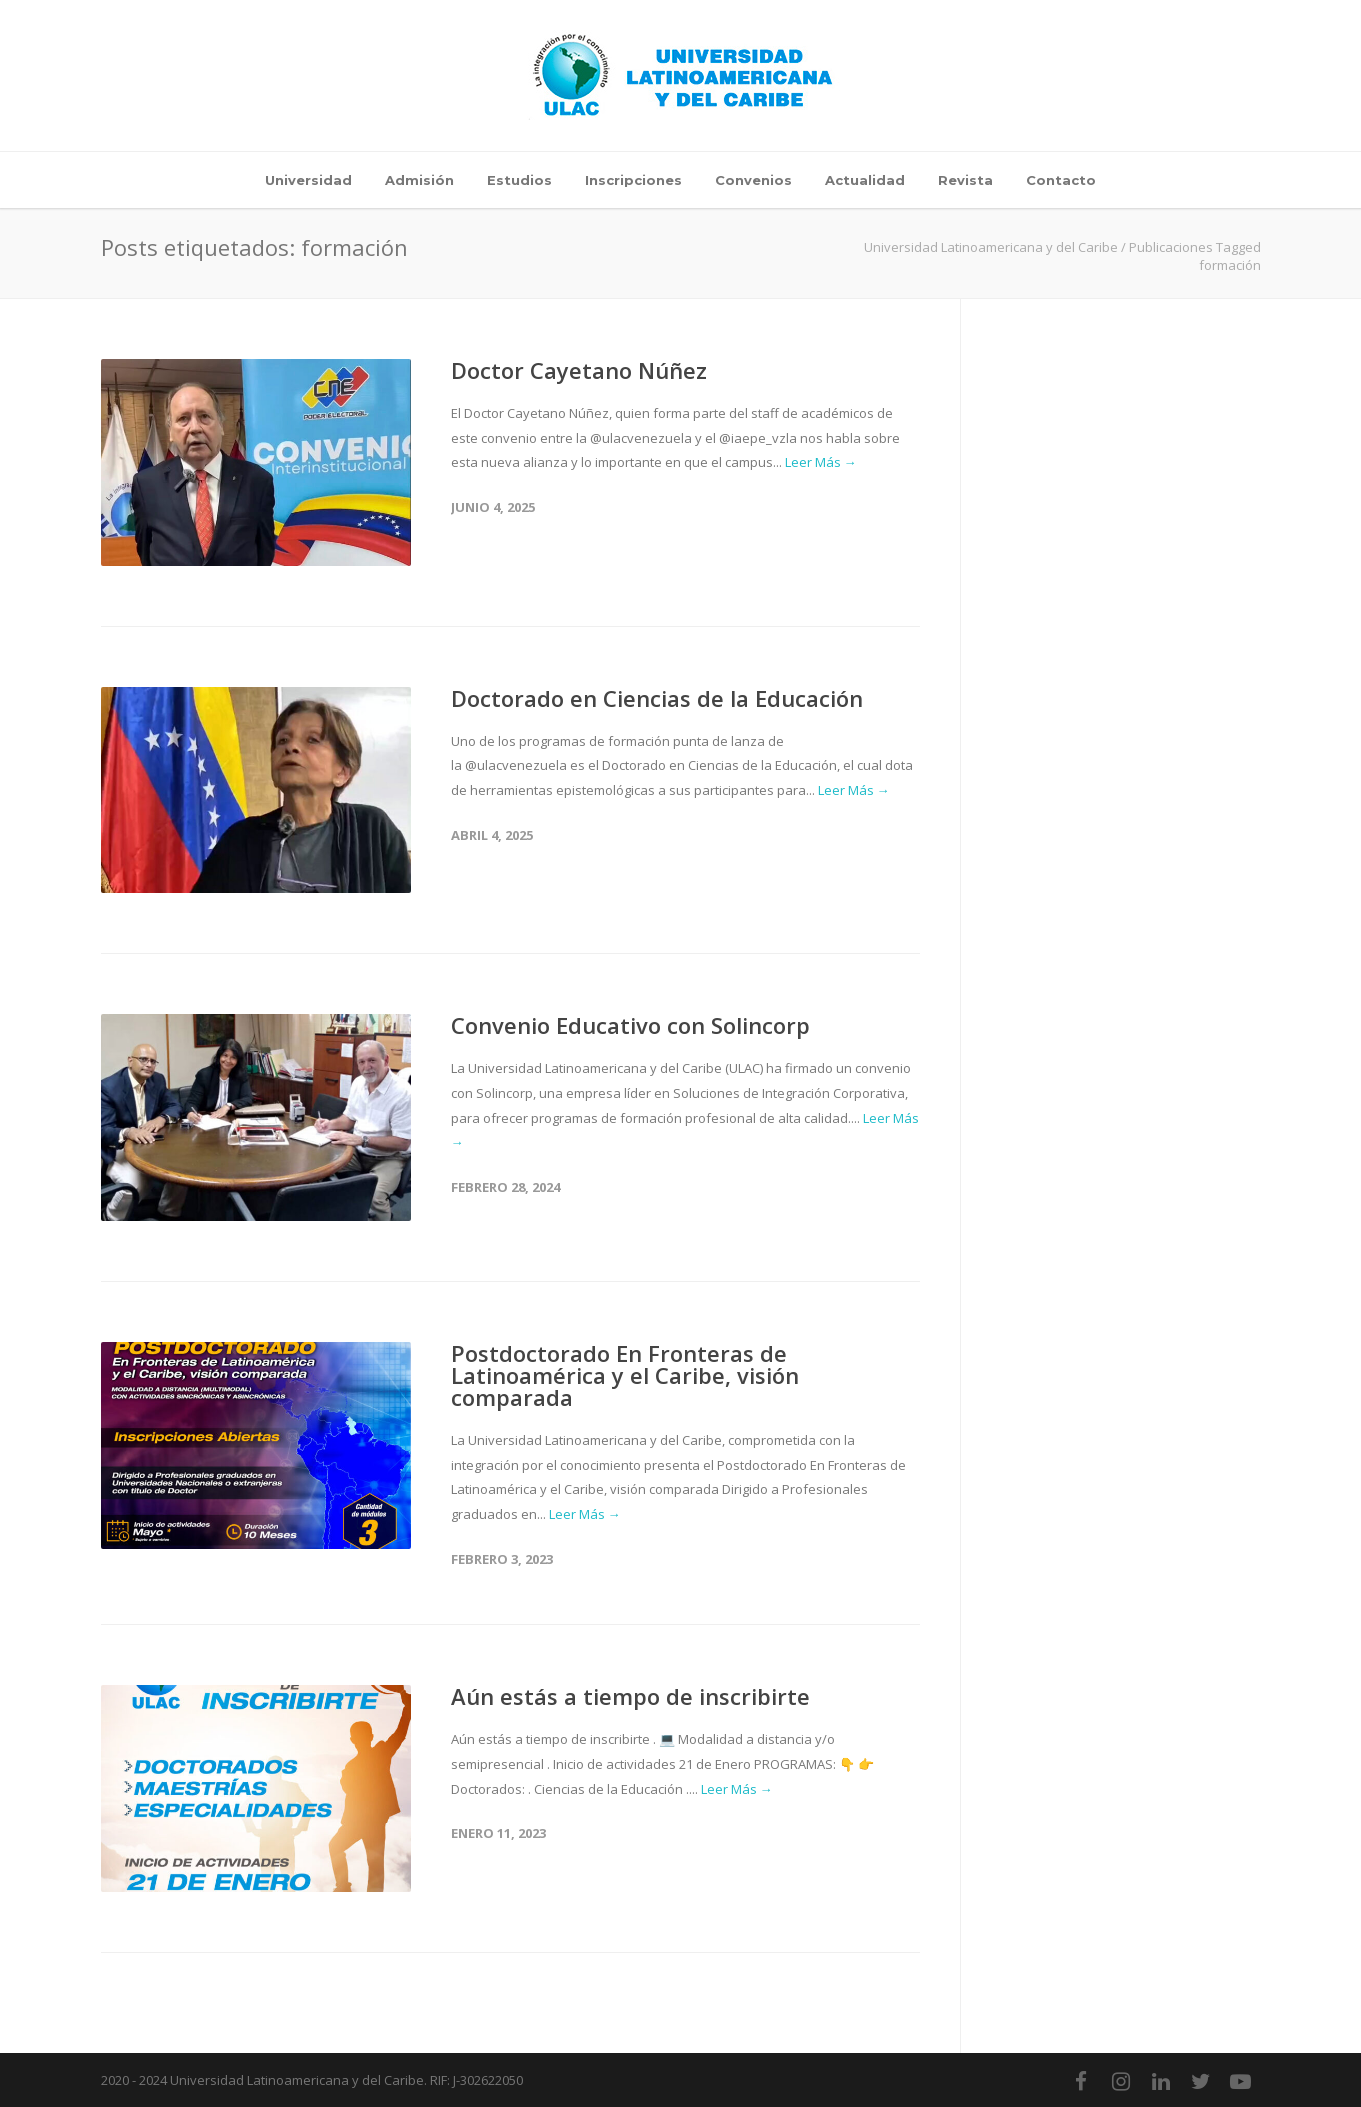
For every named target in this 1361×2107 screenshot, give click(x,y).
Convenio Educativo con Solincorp (630, 1025)
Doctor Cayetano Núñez (579, 370)
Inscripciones (633, 180)
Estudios (519, 180)
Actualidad (865, 180)
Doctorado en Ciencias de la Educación (657, 698)
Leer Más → (821, 462)
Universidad (308, 180)
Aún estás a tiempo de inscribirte (630, 1696)
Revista (965, 180)
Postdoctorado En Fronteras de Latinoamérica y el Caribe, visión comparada (625, 1375)
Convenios (753, 180)
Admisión (419, 180)
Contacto (1061, 180)
